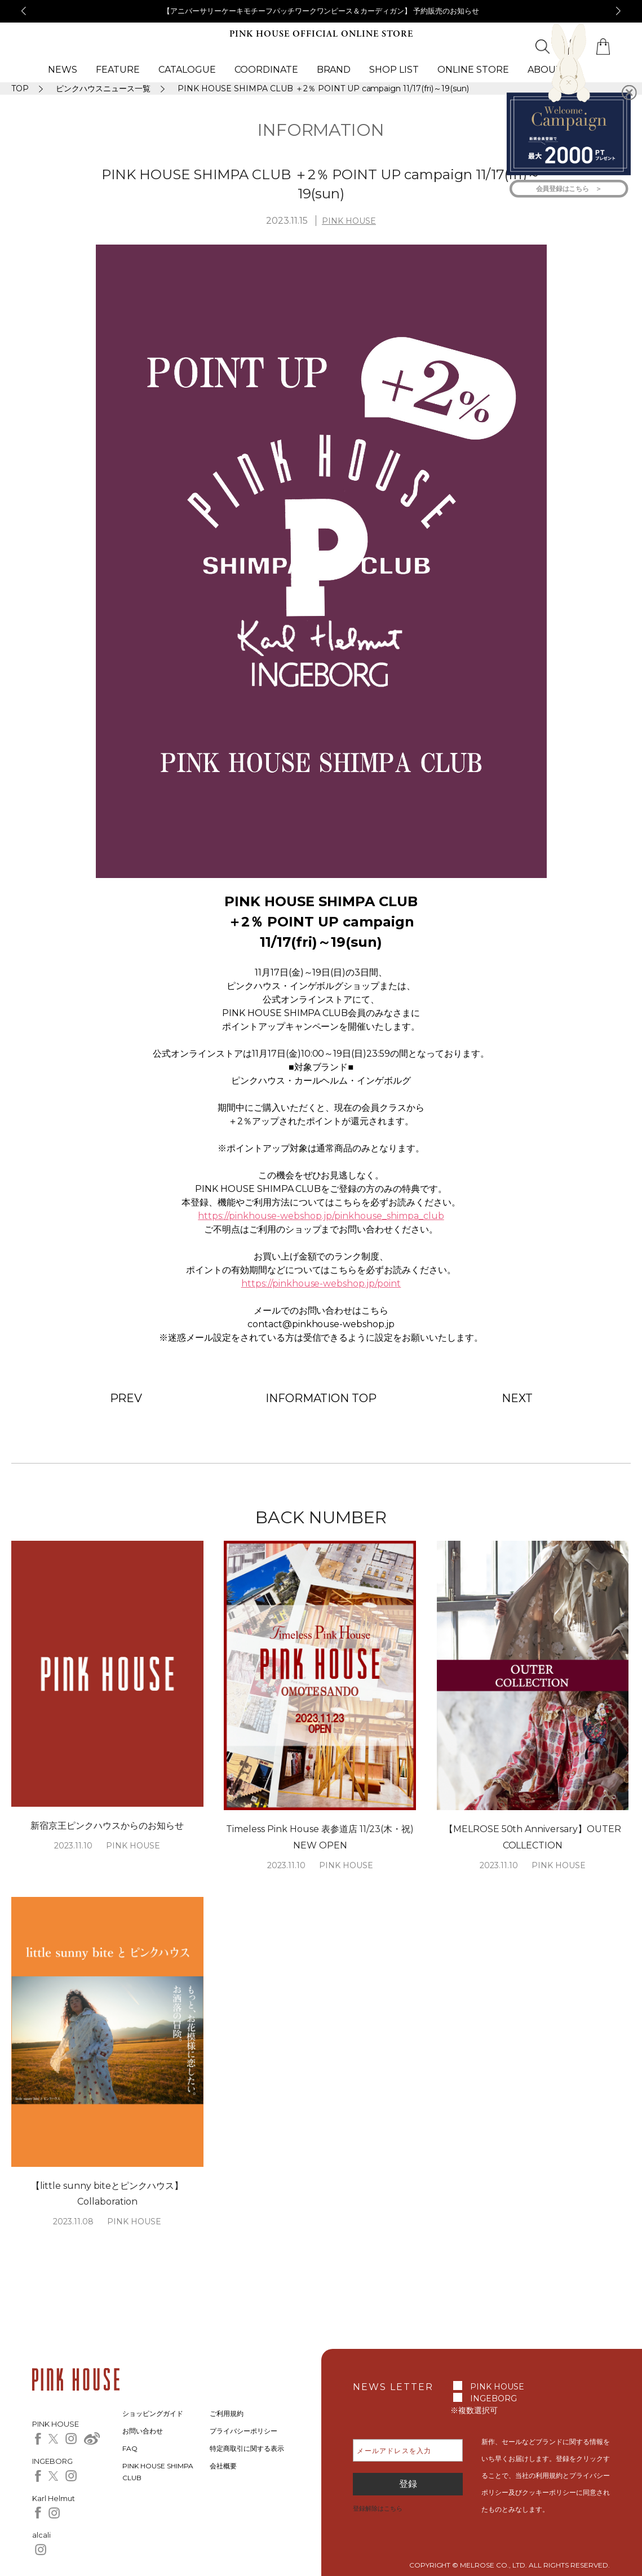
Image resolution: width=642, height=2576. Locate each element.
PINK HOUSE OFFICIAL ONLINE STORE (321, 34)
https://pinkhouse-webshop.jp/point (321, 1283)
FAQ (130, 2448)
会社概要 (223, 2466)
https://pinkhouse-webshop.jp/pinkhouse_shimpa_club (321, 1216)
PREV (126, 1398)
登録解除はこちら (377, 2508)
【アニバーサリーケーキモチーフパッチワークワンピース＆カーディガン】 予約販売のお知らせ (321, 10)
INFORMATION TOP (321, 1398)
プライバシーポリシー (243, 2431)
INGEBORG (493, 2398)
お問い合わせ (142, 2431)
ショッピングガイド (152, 2413)
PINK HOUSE (349, 221)
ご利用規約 (226, 2413)
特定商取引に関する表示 (247, 2448)
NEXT (517, 1398)
